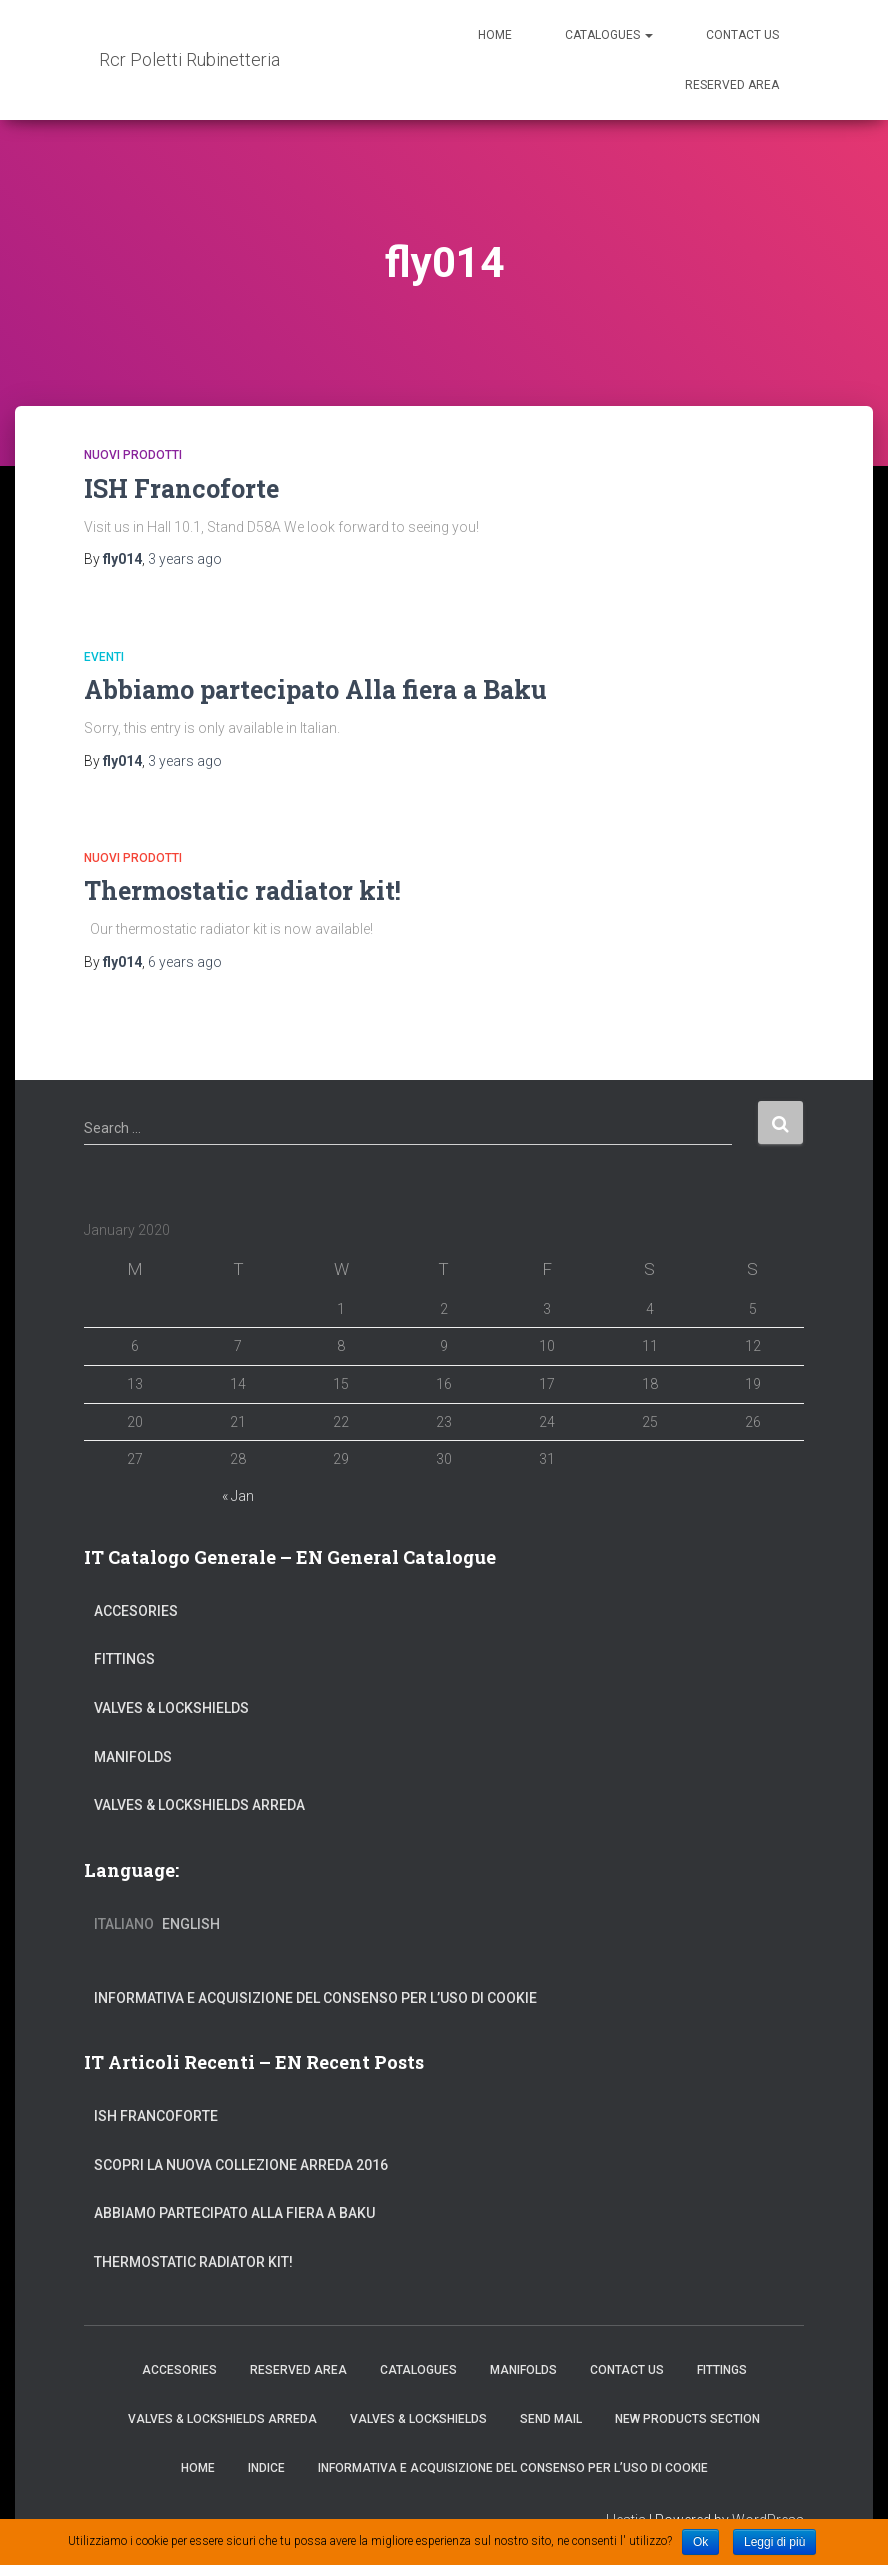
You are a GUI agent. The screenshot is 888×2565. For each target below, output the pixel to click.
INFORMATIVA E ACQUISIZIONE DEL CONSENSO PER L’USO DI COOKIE (315, 1998)
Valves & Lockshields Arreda (199, 1805)
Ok (700, 2542)
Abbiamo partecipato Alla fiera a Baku (315, 689)
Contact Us (742, 35)
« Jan (238, 1496)
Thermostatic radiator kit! (242, 890)
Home (495, 35)
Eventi (104, 657)
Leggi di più (774, 2542)
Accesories (136, 1611)
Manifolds (133, 1757)
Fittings (124, 1659)
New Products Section (687, 2419)
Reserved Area (732, 85)
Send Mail (551, 2419)
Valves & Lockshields (171, 1708)
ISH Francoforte (181, 488)
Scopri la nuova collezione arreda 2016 (241, 2165)
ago (185, 559)
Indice (266, 2468)
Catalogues (609, 35)
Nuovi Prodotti (133, 455)
